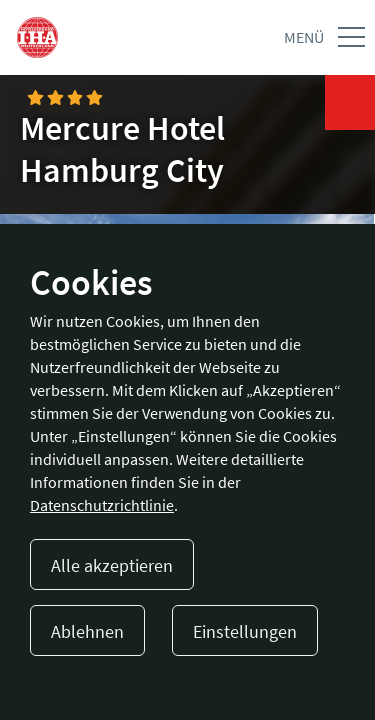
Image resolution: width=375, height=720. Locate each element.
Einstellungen (245, 631)
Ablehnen (87, 631)
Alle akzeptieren (112, 565)
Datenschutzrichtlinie (102, 505)
